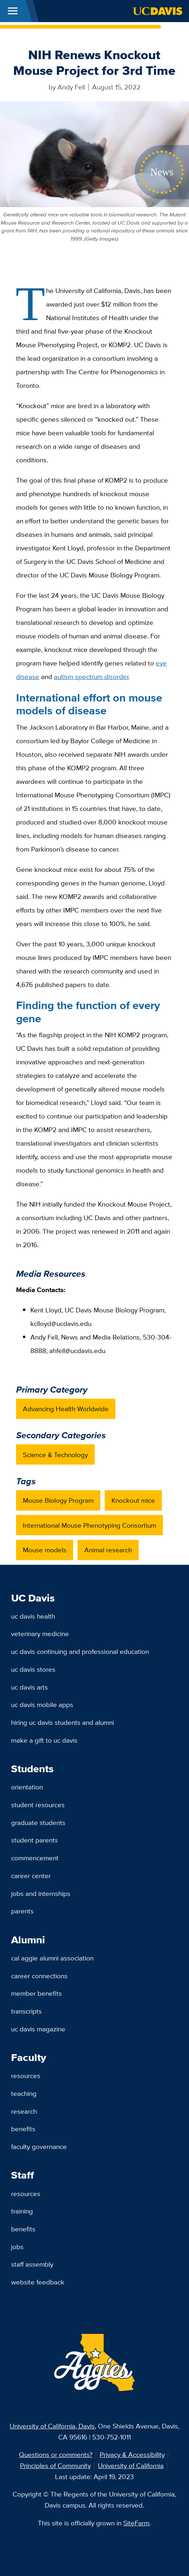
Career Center (31, 1876)
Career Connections (39, 1976)
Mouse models (44, 1550)
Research (24, 2111)
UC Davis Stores (33, 1669)
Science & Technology (55, 1455)
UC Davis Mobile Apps (42, 1704)
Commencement (35, 1858)
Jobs (17, 2247)
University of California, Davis (52, 2426)
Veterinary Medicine (40, 1634)
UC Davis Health (33, 1616)
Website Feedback (37, 2282)
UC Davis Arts (29, 1687)
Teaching (23, 2093)
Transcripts (26, 2011)
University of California (131, 2465)
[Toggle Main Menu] (12, 11)
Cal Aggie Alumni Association (52, 1958)
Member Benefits (36, 1993)
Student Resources (38, 1805)
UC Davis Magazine (38, 2029)
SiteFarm (136, 2523)
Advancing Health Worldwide (66, 1409)
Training (22, 2211)
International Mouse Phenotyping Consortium (89, 1525)
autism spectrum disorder (91, 677)
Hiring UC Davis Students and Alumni (62, 1722)
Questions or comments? (56, 2454)
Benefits (23, 2129)
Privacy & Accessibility (132, 2454)
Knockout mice (133, 1500)
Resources (25, 2076)
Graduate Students (38, 1822)
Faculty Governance (39, 2146)
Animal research (108, 1550)
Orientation (27, 1787)
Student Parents (34, 1840)
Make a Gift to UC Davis (44, 1740)
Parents (22, 1911)
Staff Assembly (32, 2264)
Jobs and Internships (40, 1893)
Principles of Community (55, 2465)
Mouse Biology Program (58, 1500)
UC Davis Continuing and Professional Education (80, 1651)
